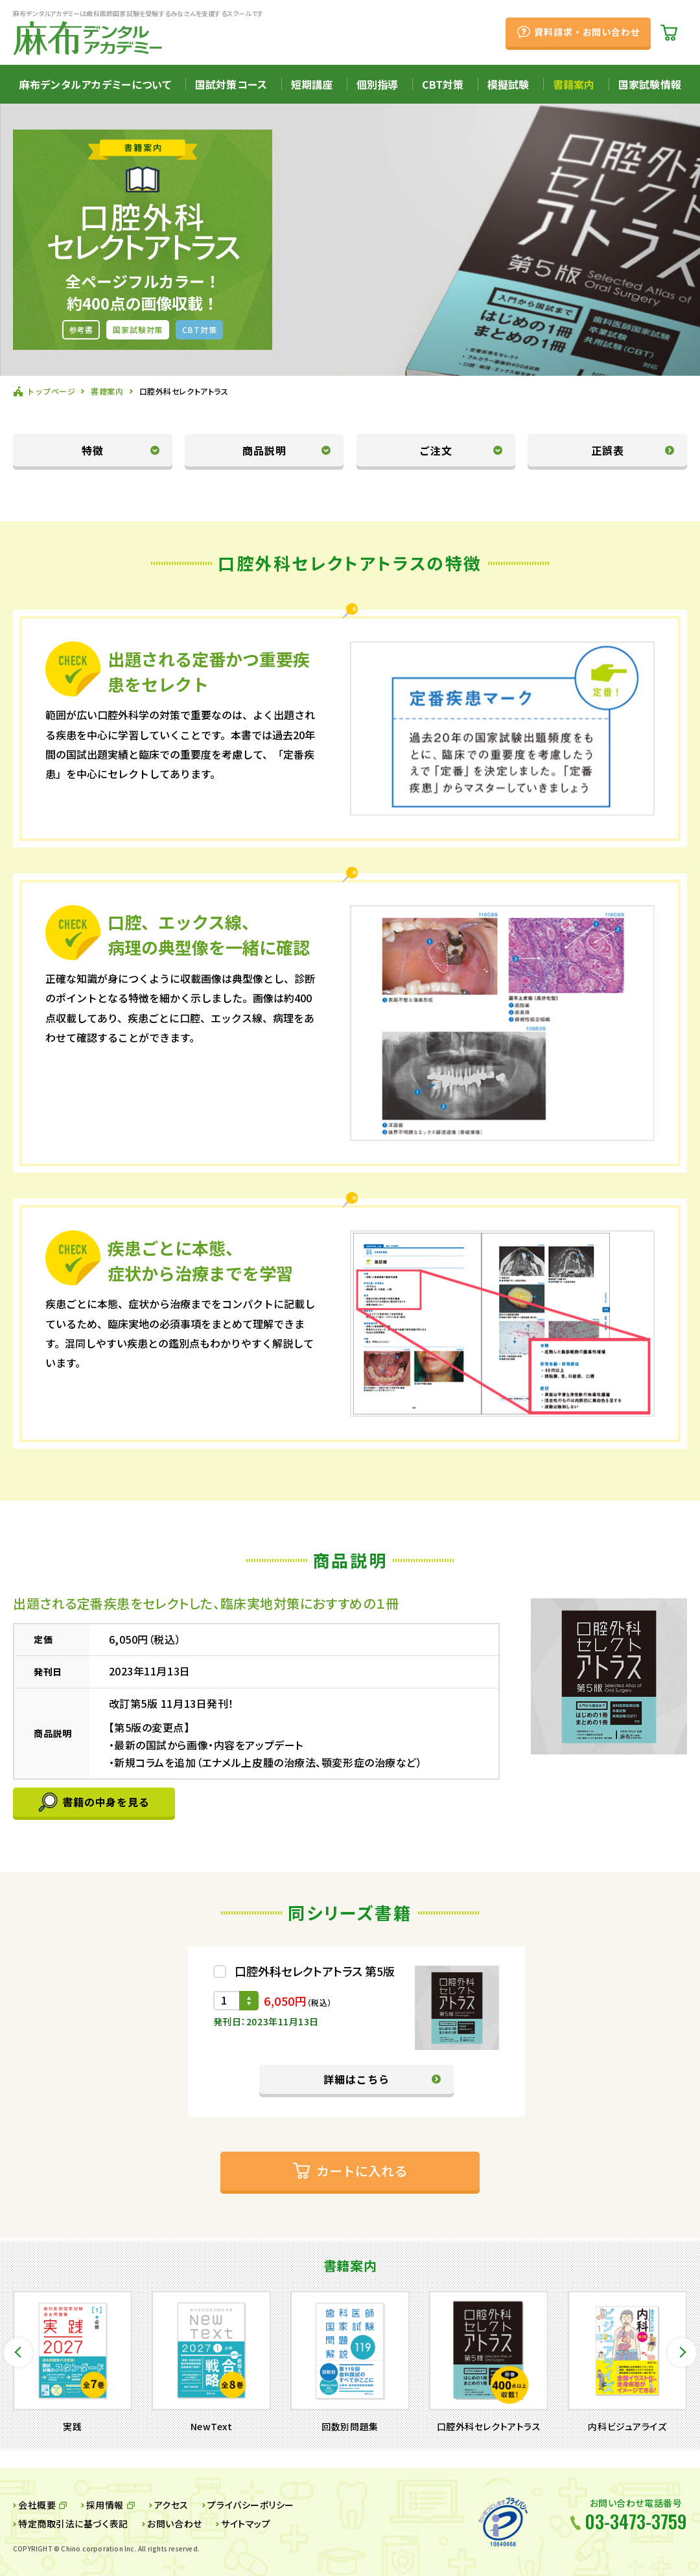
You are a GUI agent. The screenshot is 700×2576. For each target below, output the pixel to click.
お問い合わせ (174, 2523)
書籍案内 (574, 84)
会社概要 (37, 2504)
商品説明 (264, 450)
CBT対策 (443, 84)
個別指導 (377, 84)
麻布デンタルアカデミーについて (95, 84)
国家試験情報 (649, 84)
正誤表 (607, 450)
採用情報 (105, 2504)
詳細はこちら (356, 2079)
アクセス (171, 2504)
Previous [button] (17, 2352)
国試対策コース (231, 84)
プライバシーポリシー (250, 2504)
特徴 (93, 450)
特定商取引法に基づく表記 (73, 2523)
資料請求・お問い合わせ (587, 31)
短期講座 (312, 84)
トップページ (51, 391)
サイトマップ (245, 2523)
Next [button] (682, 2352)
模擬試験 (508, 84)
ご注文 (435, 450)
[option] (72, 2362)
